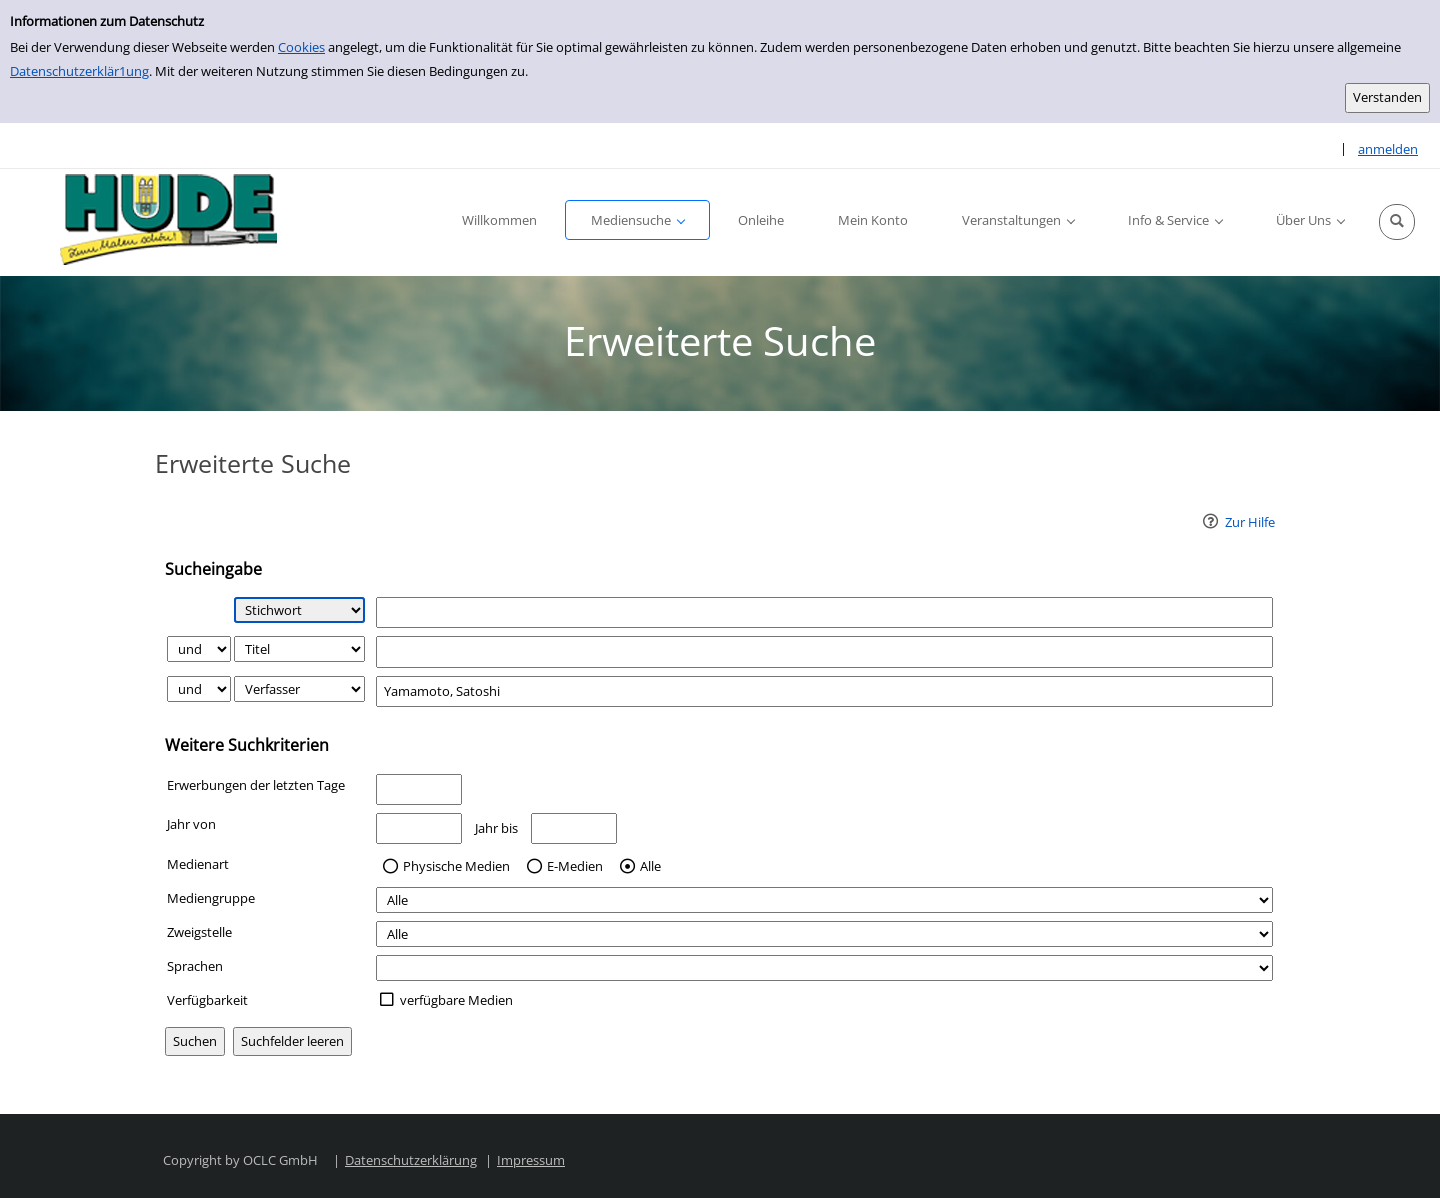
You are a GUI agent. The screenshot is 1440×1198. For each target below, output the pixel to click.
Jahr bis (496, 828)
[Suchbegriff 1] (824, 612)
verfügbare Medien (456, 1000)
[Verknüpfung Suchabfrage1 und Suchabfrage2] (199, 649)
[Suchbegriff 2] (824, 651)
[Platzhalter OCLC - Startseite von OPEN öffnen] (161, 222)
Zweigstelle (199, 932)
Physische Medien (456, 867)
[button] (1397, 222)
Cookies (301, 47)
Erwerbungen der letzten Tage (256, 785)
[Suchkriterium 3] (299, 689)
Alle (650, 867)
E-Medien (575, 867)
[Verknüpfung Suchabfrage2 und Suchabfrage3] (199, 689)
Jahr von (191, 824)
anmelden (1388, 149)
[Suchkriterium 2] (299, 649)
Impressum (531, 1160)
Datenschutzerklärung (411, 1160)
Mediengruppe (211, 898)
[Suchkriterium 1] (299, 610)
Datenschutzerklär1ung (79, 71)
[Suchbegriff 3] (824, 691)
